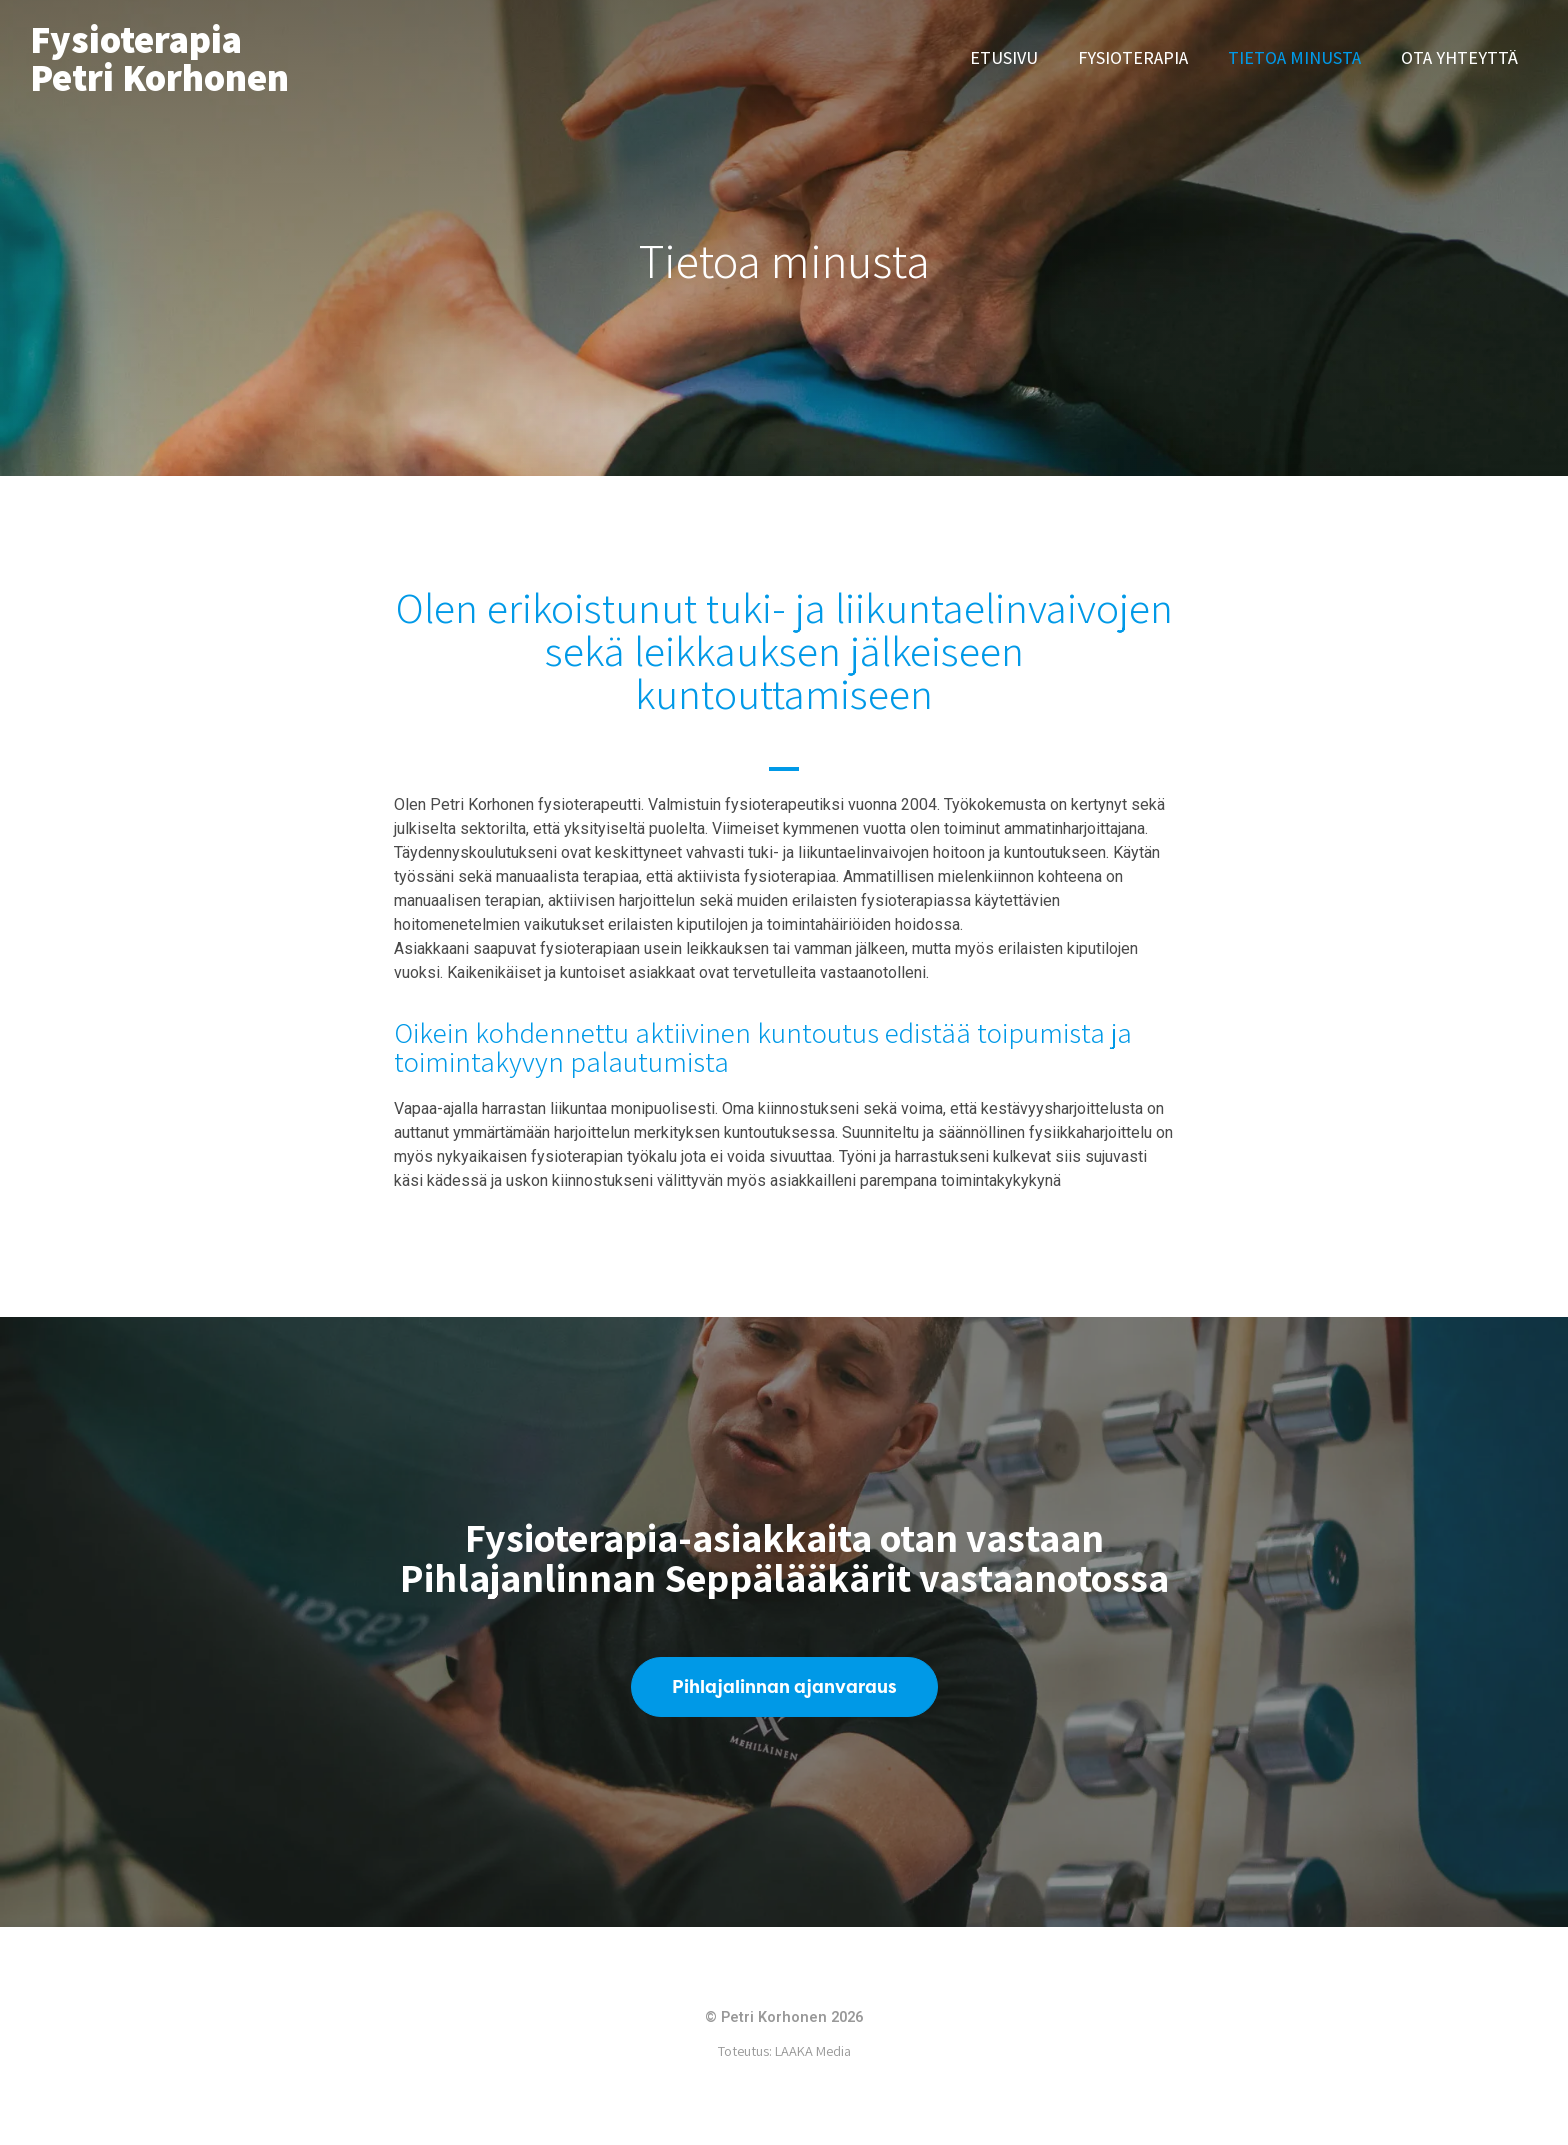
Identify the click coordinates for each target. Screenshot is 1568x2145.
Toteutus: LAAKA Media (784, 2052)
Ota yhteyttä (1459, 57)
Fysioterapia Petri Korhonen (159, 58)
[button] (784, 1688)
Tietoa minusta (1294, 57)
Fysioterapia (1133, 57)
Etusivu (1004, 57)
